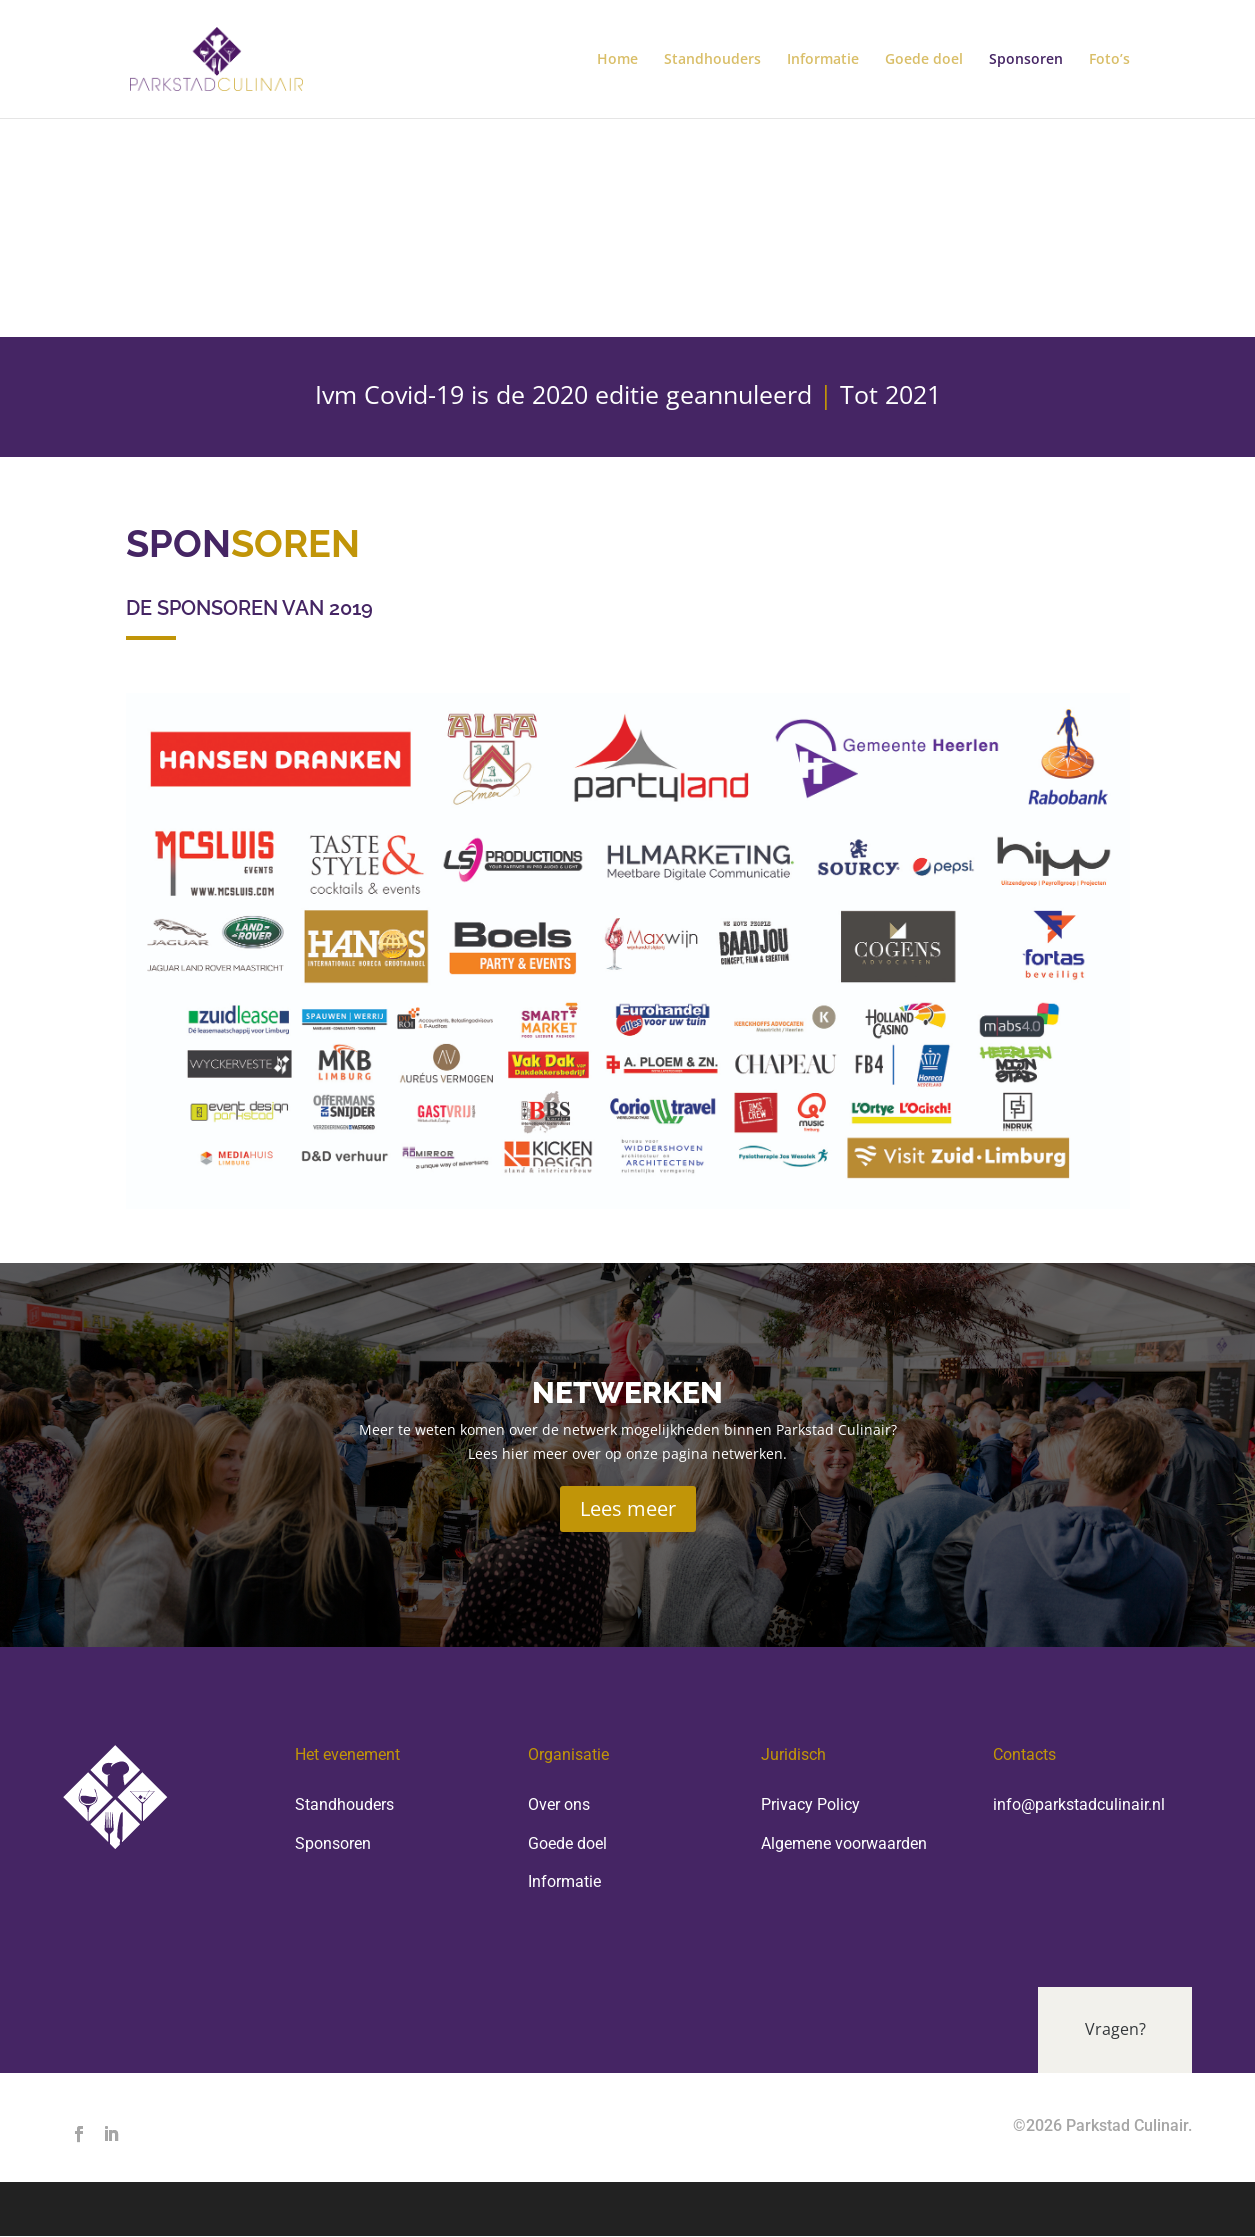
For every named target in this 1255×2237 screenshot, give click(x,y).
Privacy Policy (810, 1804)
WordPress (532, 2209)
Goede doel (924, 60)
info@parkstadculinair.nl (1079, 1804)
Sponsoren (1026, 60)
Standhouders (712, 60)
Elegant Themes (295, 2209)
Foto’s (1109, 60)
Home (617, 60)
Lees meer (628, 1508)
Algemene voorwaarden (844, 1843)
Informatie (823, 60)
